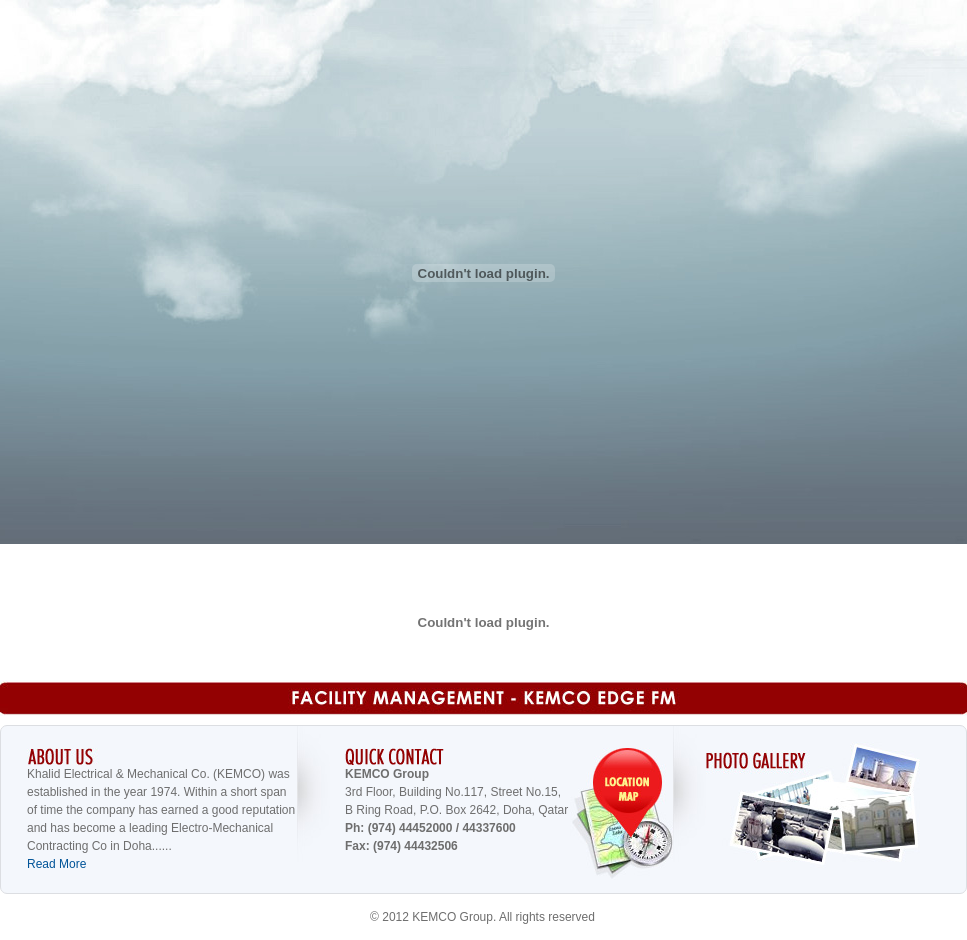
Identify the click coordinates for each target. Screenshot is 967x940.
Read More (56, 864)
